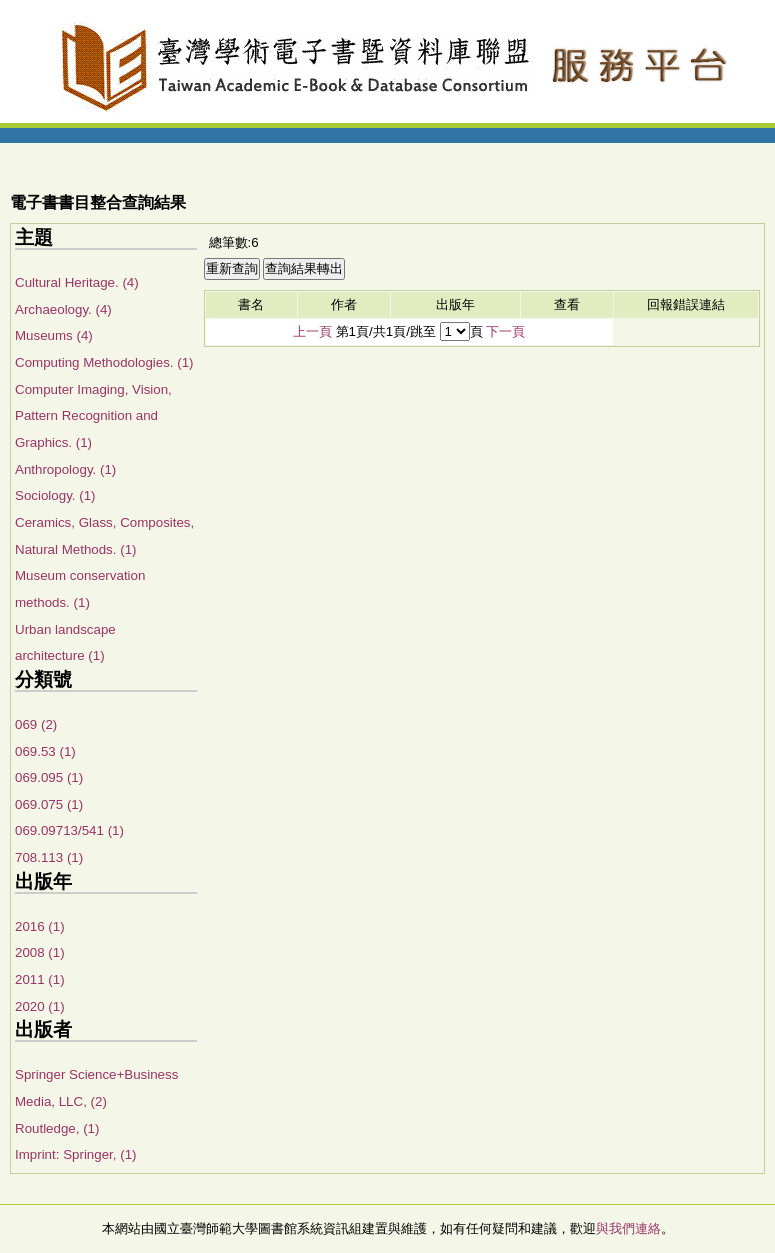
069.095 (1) (49, 777)
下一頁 (505, 331)
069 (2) (36, 724)
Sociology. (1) (55, 495)
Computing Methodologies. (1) (104, 362)
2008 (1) (40, 952)
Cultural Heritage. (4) (77, 282)
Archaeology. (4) (63, 309)
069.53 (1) (45, 751)
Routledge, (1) (57, 1128)
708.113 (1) (49, 857)
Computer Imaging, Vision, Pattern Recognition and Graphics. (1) (93, 416)
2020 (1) (40, 1006)
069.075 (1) (49, 804)
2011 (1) (40, 979)
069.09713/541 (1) (69, 830)
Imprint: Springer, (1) (75, 1154)
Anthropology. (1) (65, 469)
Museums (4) (54, 335)
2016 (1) (40, 926)
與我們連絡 (628, 1228)
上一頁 (312, 331)
